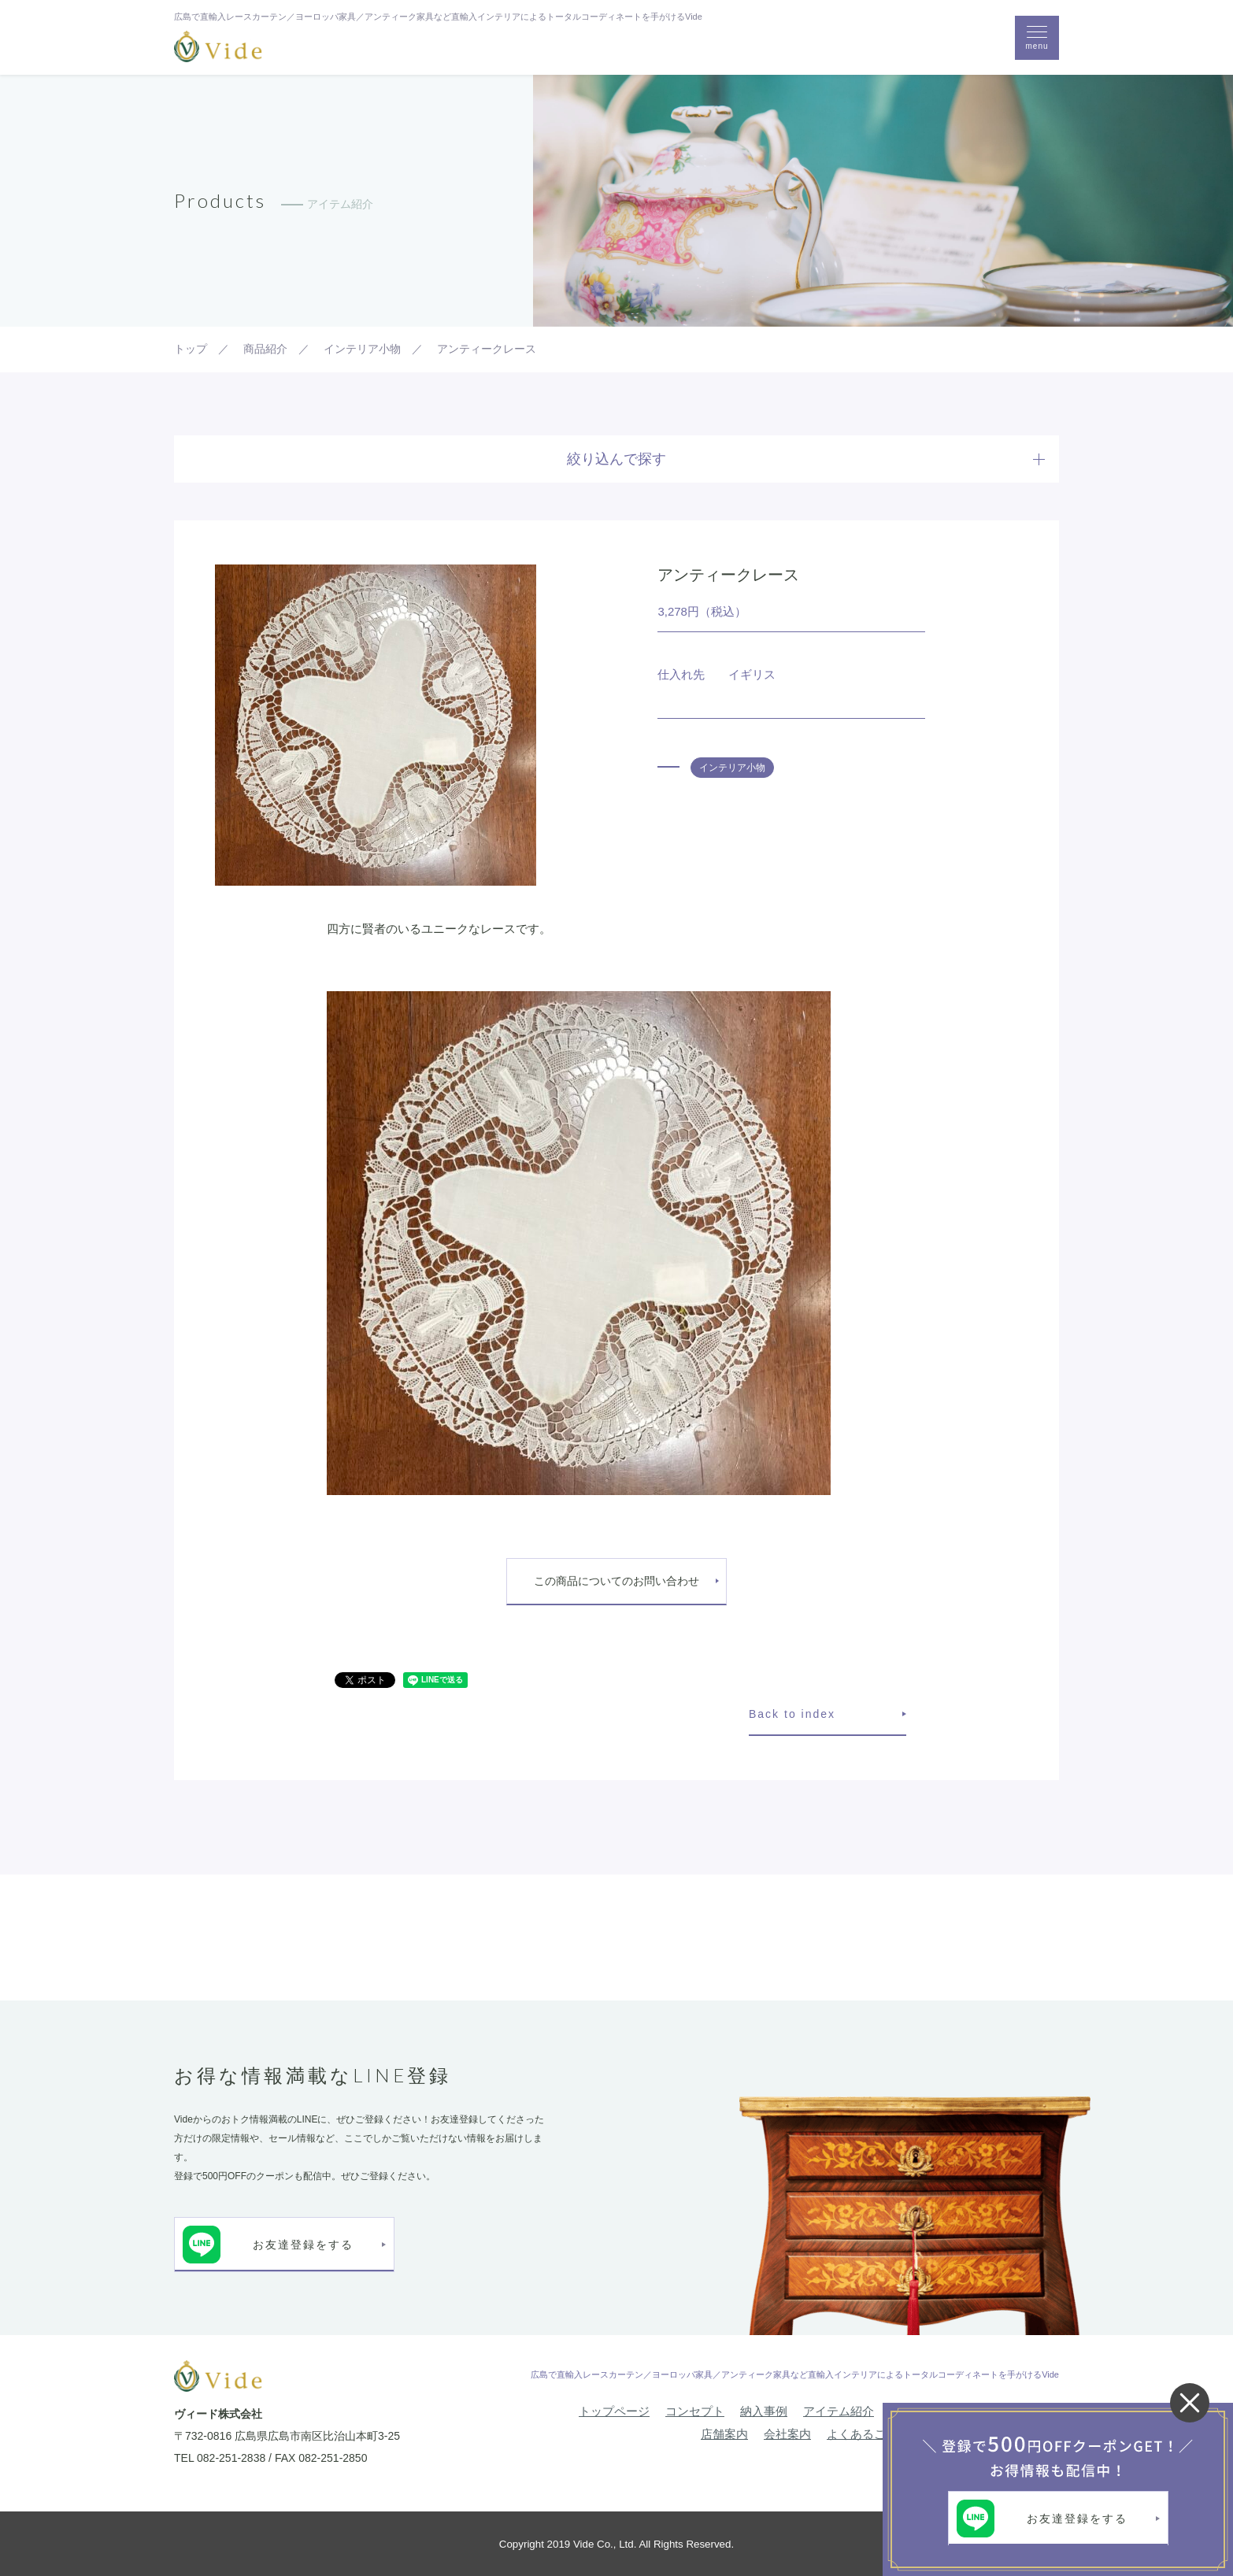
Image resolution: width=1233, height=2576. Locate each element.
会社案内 (787, 2434)
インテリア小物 (732, 767)
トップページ (614, 2411)
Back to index (792, 1714)
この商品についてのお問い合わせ (616, 1581)
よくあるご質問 (868, 2434)
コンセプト (694, 2411)
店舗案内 (724, 2434)
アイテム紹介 (838, 2411)
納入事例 (763, 2411)
